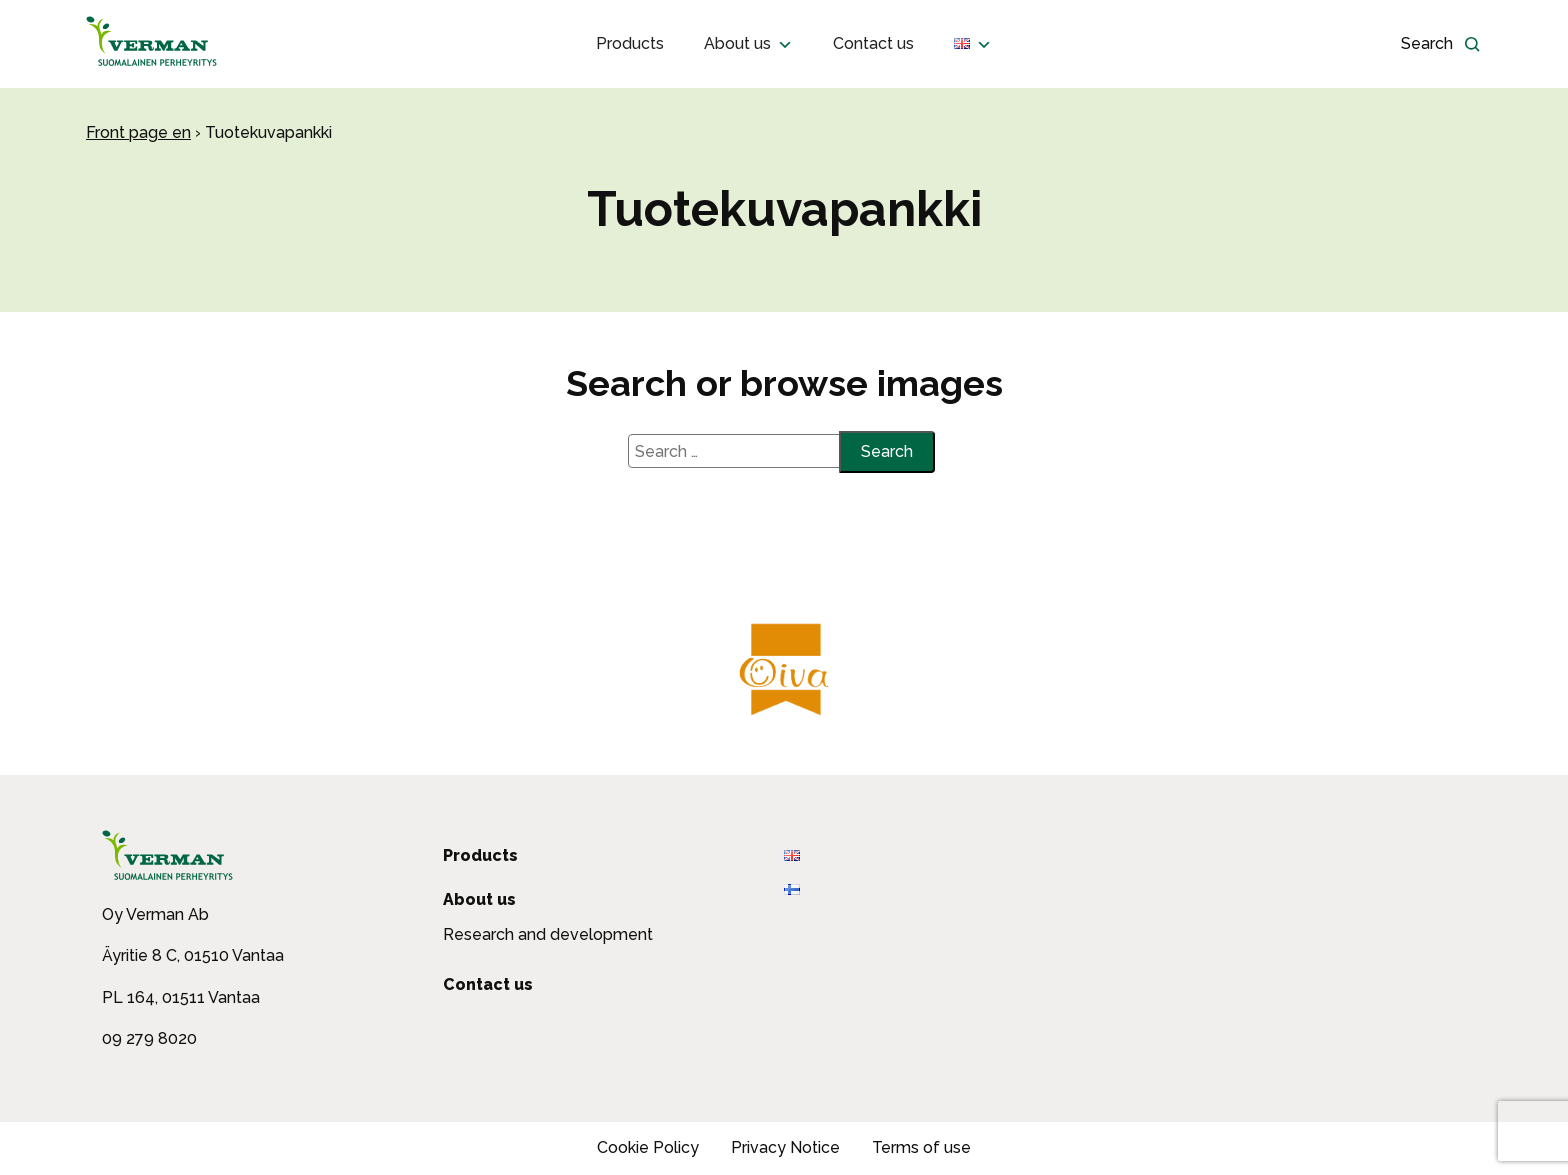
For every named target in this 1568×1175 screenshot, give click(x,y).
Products (630, 43)
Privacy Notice (785, 1147)
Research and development (548, 934)
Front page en (138, 132)
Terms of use (921, 1147)
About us (748, 44)
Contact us (873, 43)
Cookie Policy (648, 1147)
